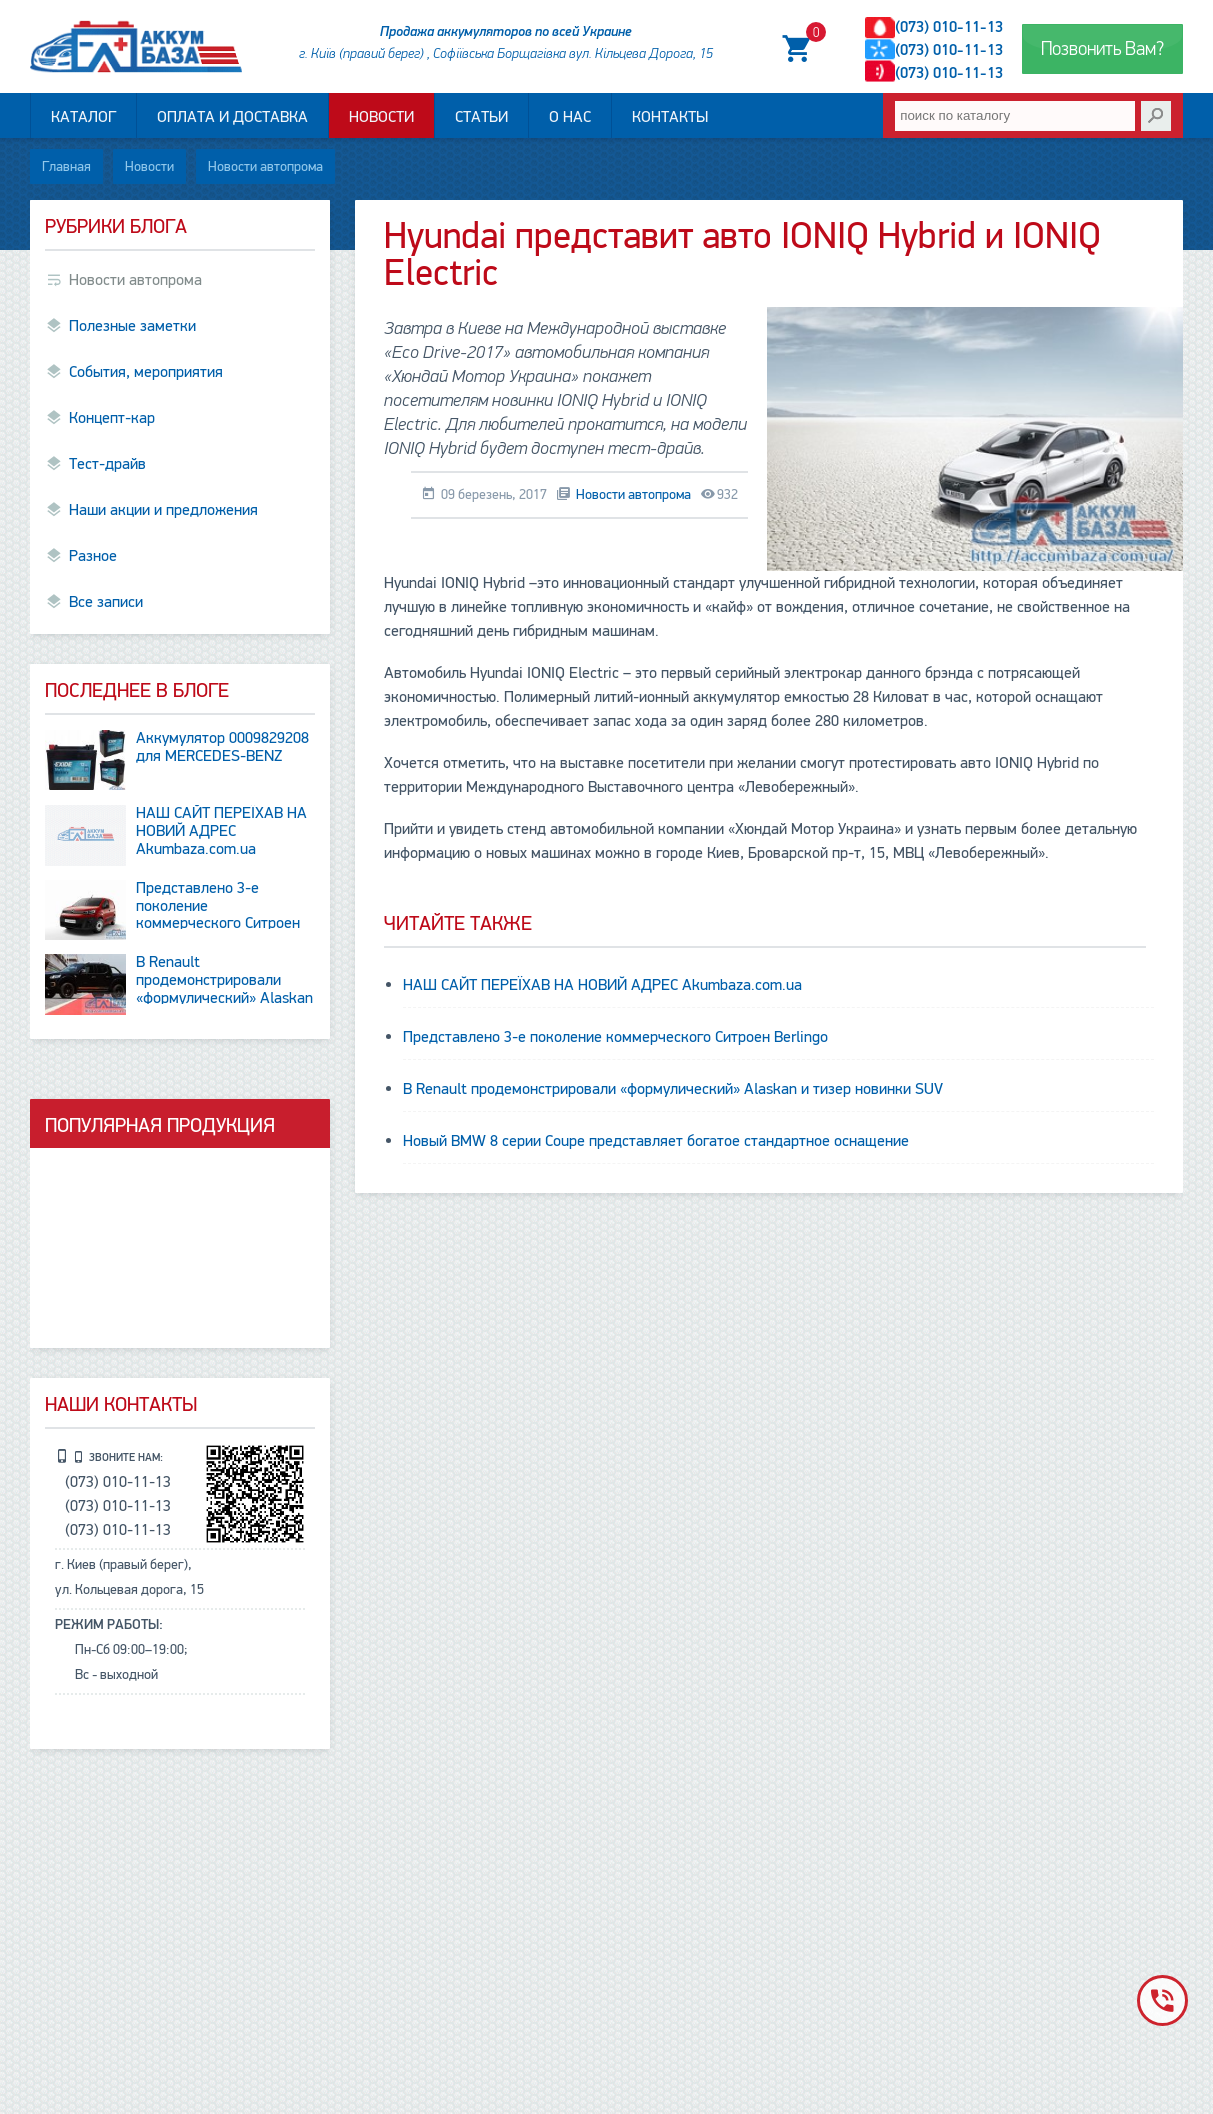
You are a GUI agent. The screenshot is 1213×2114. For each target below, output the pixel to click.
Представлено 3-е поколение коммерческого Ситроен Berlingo (615, 1037)
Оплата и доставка (232, 117)
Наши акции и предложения (163, 510)
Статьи (481, 117)
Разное (93, 556)
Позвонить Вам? (1102, 49)
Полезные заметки (132, 326)
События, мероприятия (146, 372)
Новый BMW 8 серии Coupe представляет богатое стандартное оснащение (656, 1141)
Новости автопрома (265, 166)
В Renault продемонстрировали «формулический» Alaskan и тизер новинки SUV (673, 1089)
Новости (381, 117)
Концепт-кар (112, 418)
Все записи (106, 602)
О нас (570, 117)
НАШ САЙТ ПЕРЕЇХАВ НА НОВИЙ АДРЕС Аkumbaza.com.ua (602, 985)
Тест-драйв (107, 464)
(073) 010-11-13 (949, 27)
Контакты (670, 117)
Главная (66, 166)
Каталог (83, 117)
